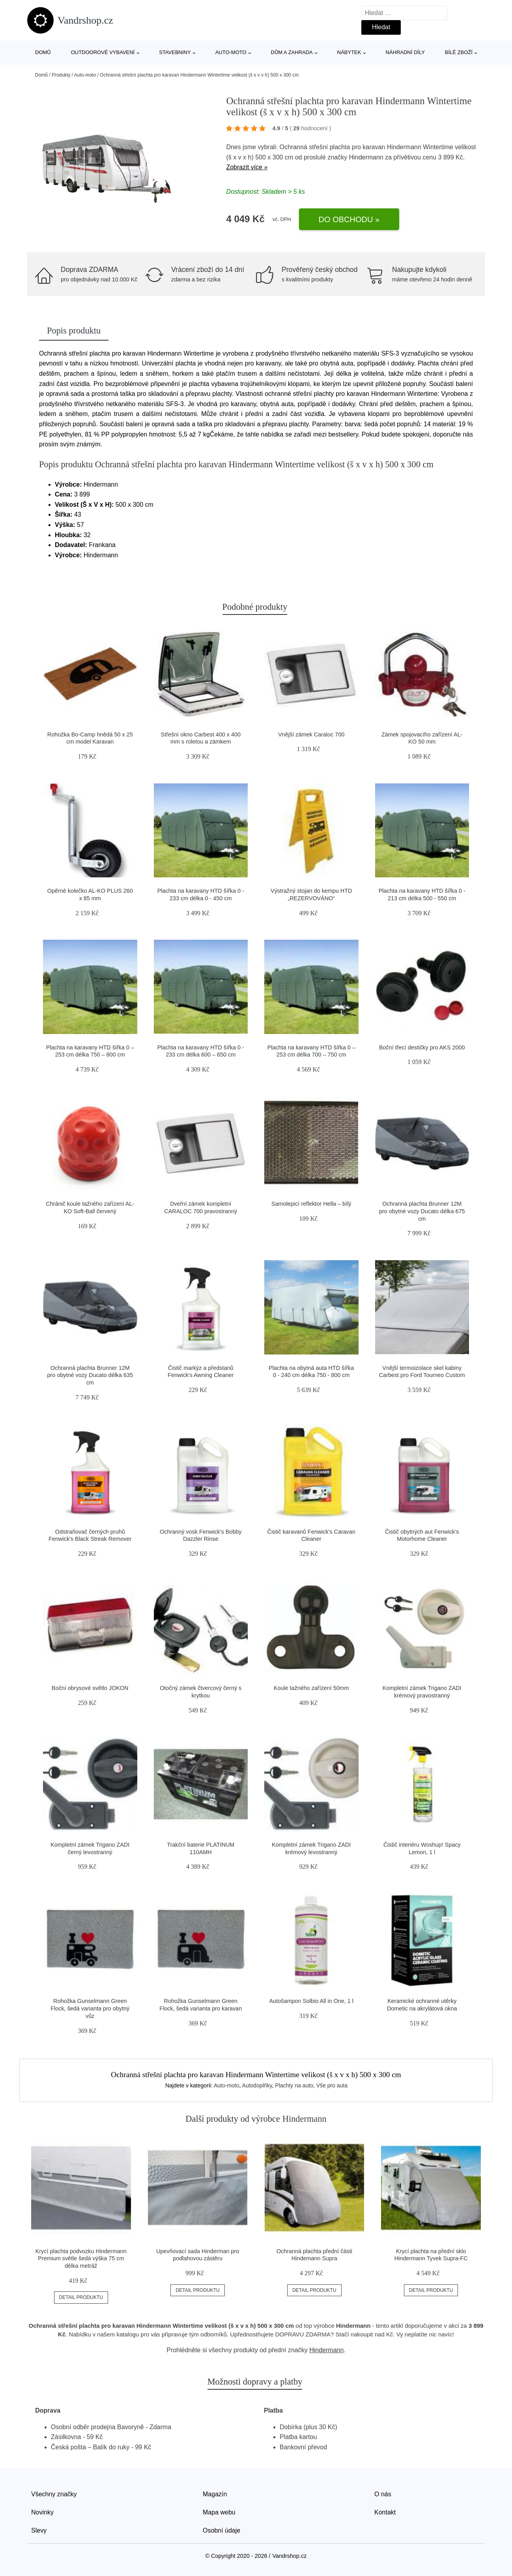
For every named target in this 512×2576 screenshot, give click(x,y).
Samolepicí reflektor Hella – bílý (311, 1204)
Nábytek (349, 52)
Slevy (39, 2530)
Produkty (61, 75)
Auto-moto (231, 52)
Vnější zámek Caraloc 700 (311, 734)
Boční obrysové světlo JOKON (90, 1688)
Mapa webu (219, 2512)
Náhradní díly (404, 52)
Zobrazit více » (246, 167)
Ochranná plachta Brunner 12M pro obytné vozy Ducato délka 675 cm (422, 1211)
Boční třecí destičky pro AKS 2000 (422, 1047)
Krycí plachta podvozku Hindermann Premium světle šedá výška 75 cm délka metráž (81, 2258)
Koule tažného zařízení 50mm (311, 1688)
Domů (43, 52)
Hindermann (366, 157)
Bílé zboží (459, 52)
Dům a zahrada (292, 52)
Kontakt (385, 2512)
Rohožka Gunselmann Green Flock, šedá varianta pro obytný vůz (89, 2008)
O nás (382, 2494)
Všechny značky (54, 2494)
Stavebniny (175, 52)
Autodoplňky (257, 2085)
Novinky (42, 2512)
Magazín (215, 2494)
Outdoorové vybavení (103, 52)
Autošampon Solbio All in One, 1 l (311, 2001)
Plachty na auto (294, 2085)
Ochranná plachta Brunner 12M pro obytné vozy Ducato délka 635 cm (90, 1375)
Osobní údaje (221, 2530)
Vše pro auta (332, 2085)
